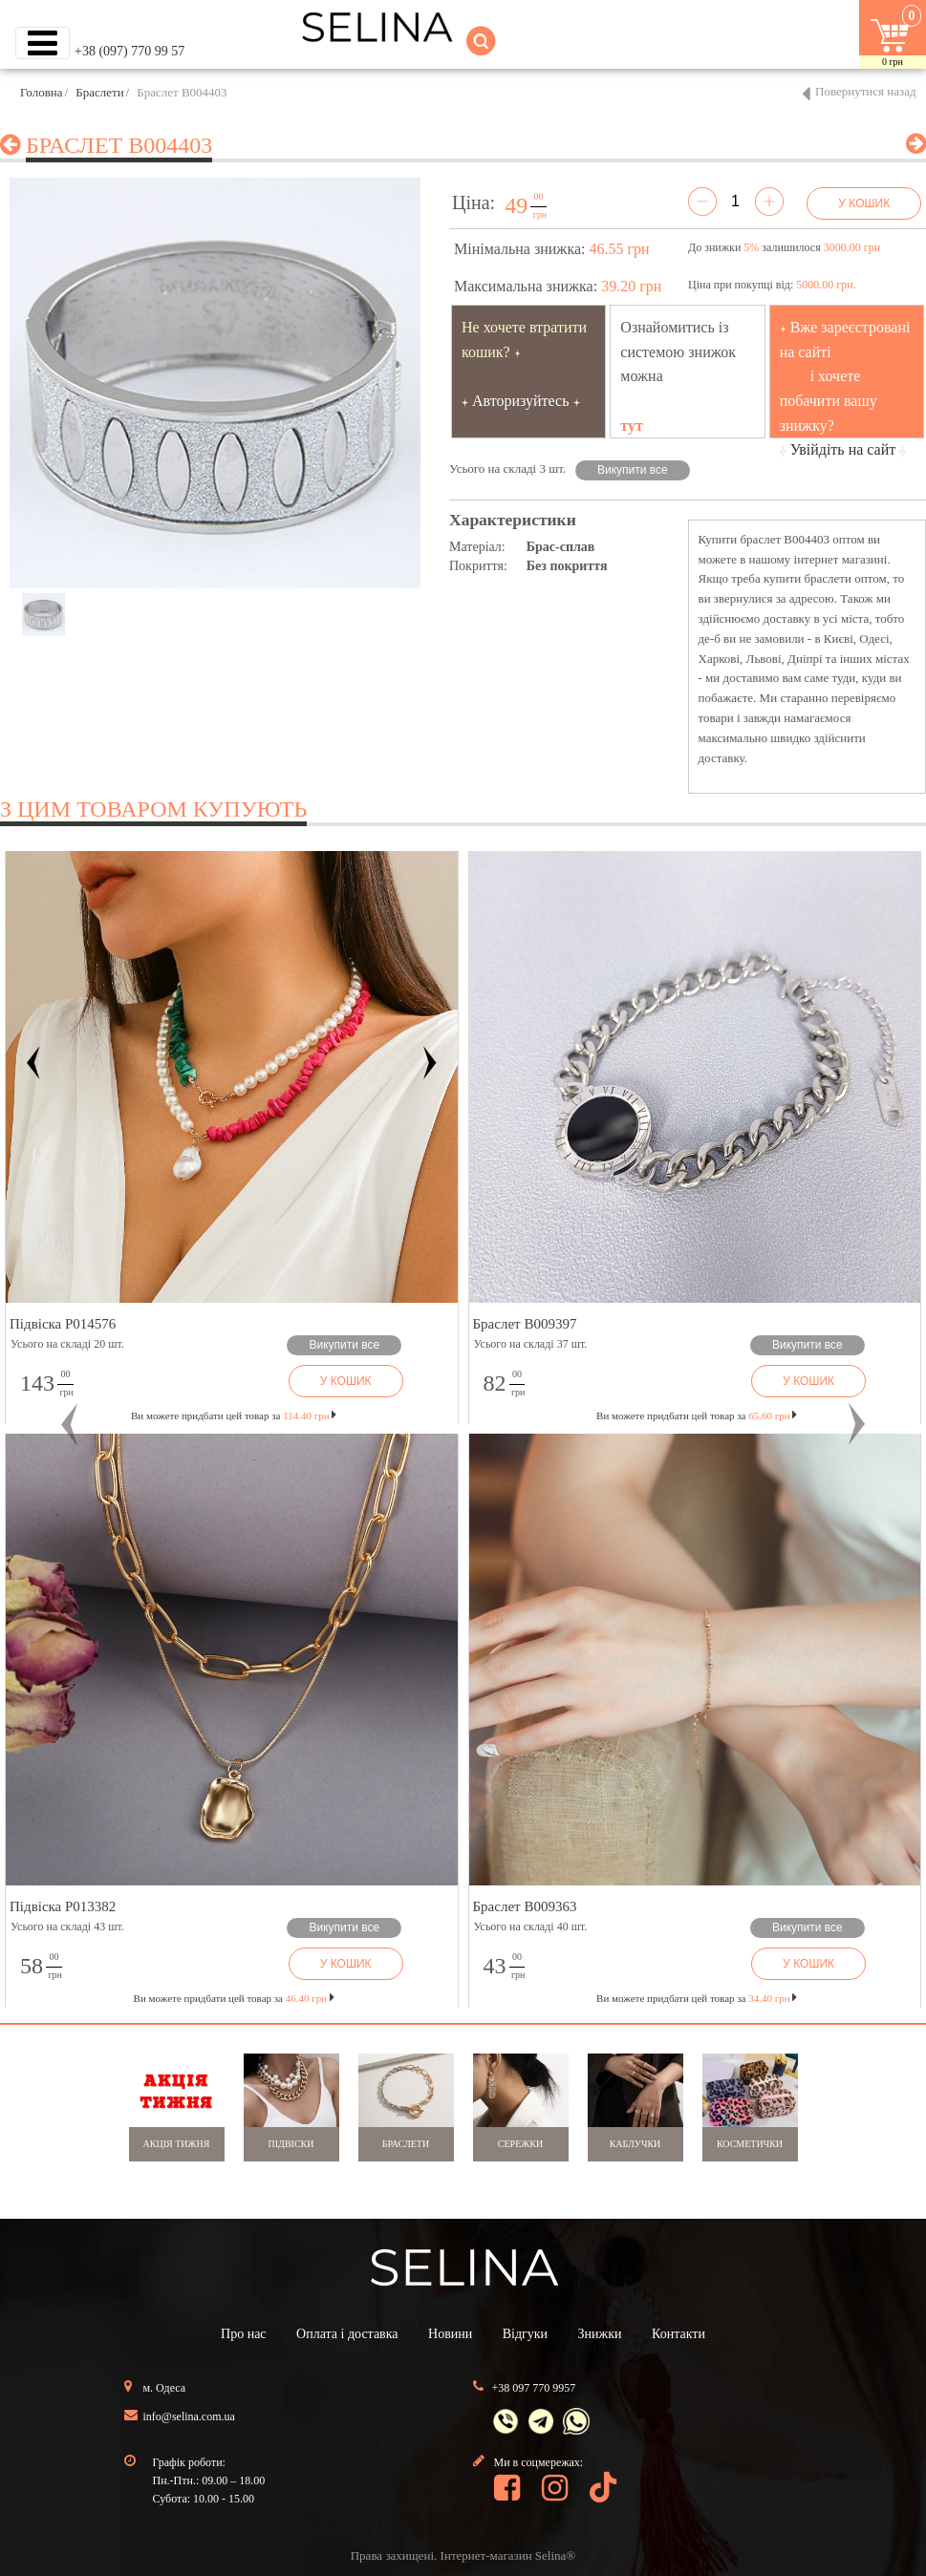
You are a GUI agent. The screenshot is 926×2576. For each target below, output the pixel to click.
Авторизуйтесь (521, 401)
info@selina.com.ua (189, 2416)
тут (631, 425)
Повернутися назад (865, 91)
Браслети (99, 92)
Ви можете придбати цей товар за (233, 1415)
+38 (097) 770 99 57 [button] (129, 51)
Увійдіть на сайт (843, 449)
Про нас (244, 2334)
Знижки (600, 2334)
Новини (450, 2334)
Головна (41, 92)
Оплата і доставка (347, 2334)
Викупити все (632, 470)
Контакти (678, 2334)
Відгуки (525, 2334)
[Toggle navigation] (42, 43)
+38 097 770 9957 (534, 2388)
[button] (69, 1424)
